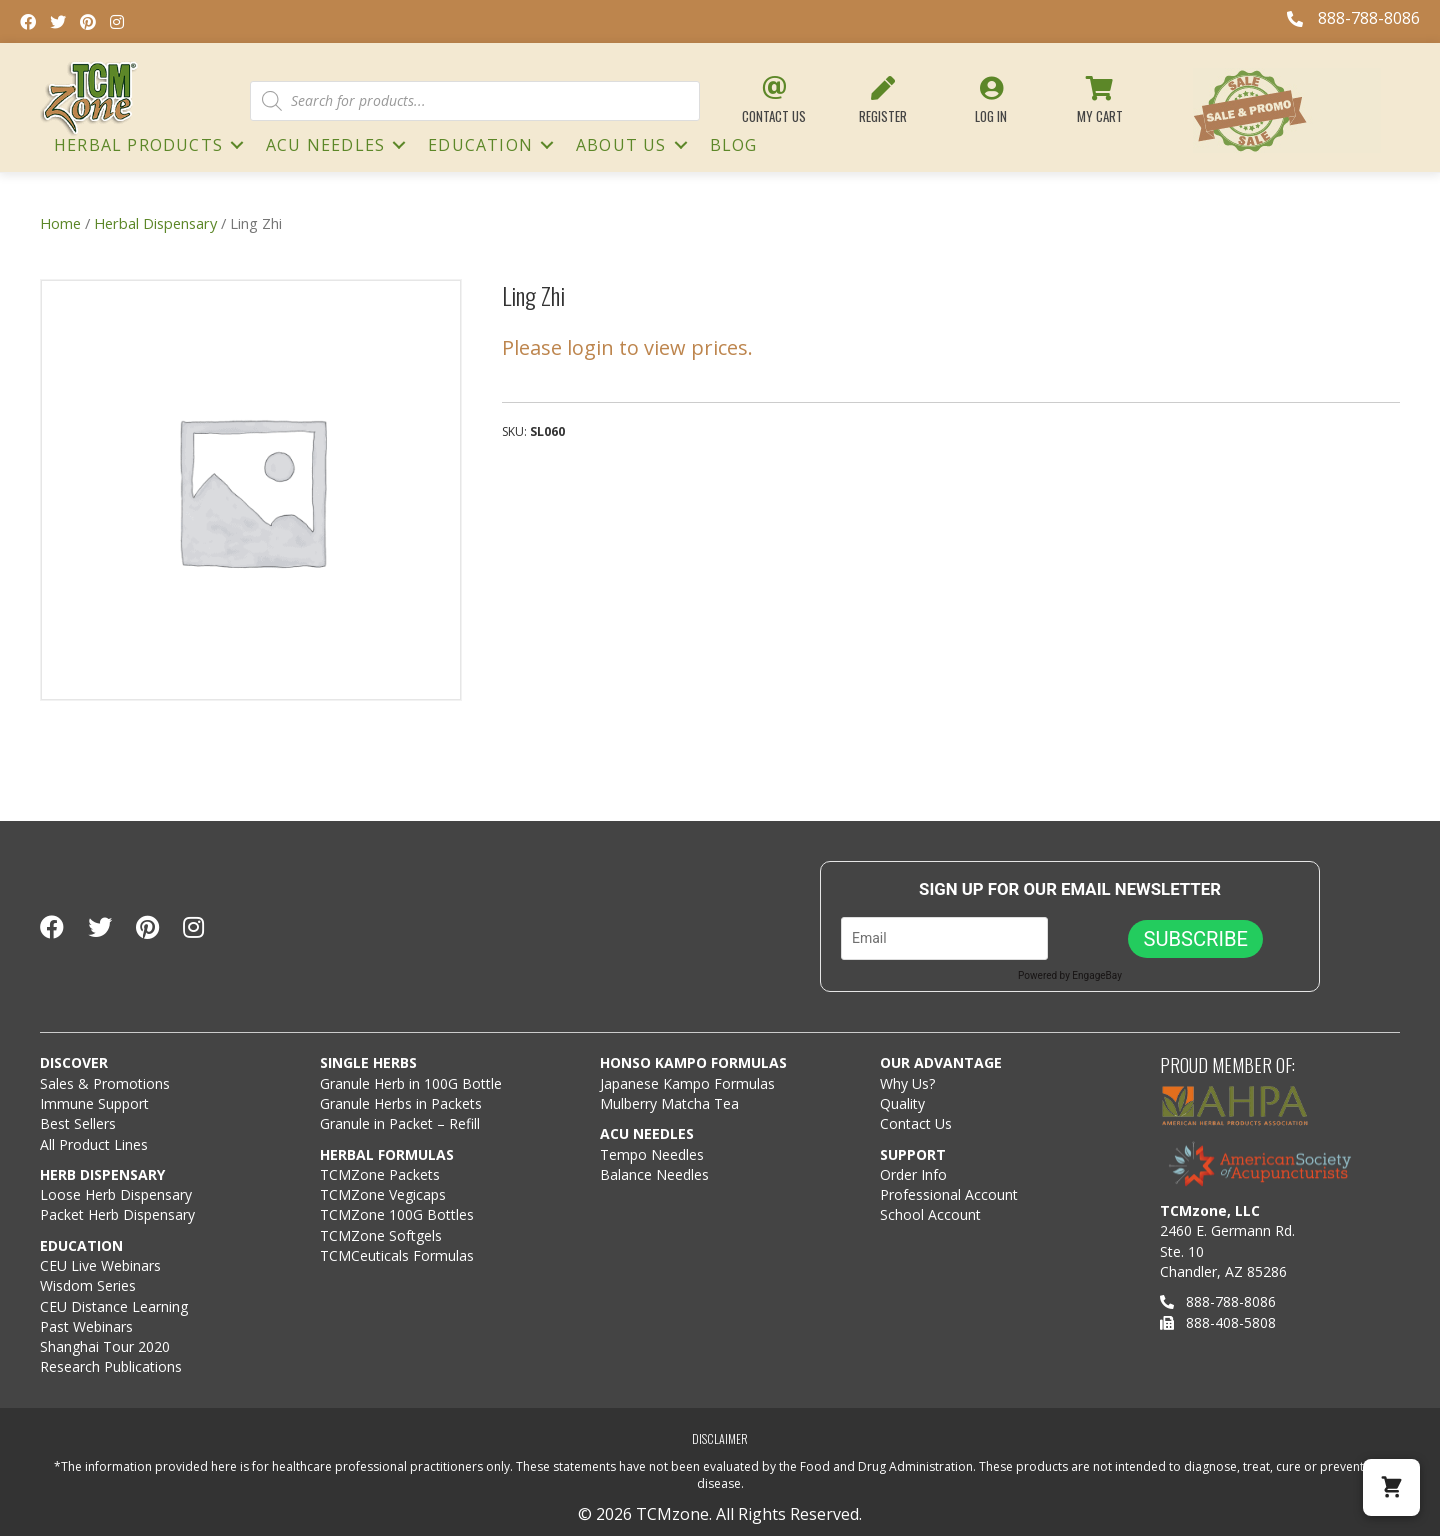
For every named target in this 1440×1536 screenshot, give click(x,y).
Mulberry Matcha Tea (669, 1103)
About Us (621, 145)
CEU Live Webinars (100, 1265)
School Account (930, 1214)
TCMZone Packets (380, 1174)
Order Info (915, 1174)
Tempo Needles (654, 1154)
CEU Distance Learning (114, 1306)
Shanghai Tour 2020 (105, 1346)
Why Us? (907, 1083)
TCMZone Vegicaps (383, 1194)
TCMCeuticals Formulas (397, 1255)
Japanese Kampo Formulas (687, 1083)
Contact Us (916, 1123)
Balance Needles (654, 1174)
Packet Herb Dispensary (117, 1214)
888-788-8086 (1218, 1301)
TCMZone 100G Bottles (397, 1214)
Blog (734, 145)
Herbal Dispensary (155, 223)
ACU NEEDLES (325, 145)
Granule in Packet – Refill (400, 1123)
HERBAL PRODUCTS (138, 145)
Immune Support (94, 1103)
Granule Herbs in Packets (401, 1103)
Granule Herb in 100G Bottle (411, 1083)
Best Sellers (78, 1123)
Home (60, 223)
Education (480, 145)
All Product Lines (94, 1144)
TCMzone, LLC (1210, 1210)
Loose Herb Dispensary (116, 1194)
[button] (1391, 1487)
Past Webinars (86, 1326)
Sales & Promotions (105, 1083)
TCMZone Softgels (381, 1235)
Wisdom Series (88, 1285)
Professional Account (949, 1194)
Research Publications (111, 1366)
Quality (902, 1103)
